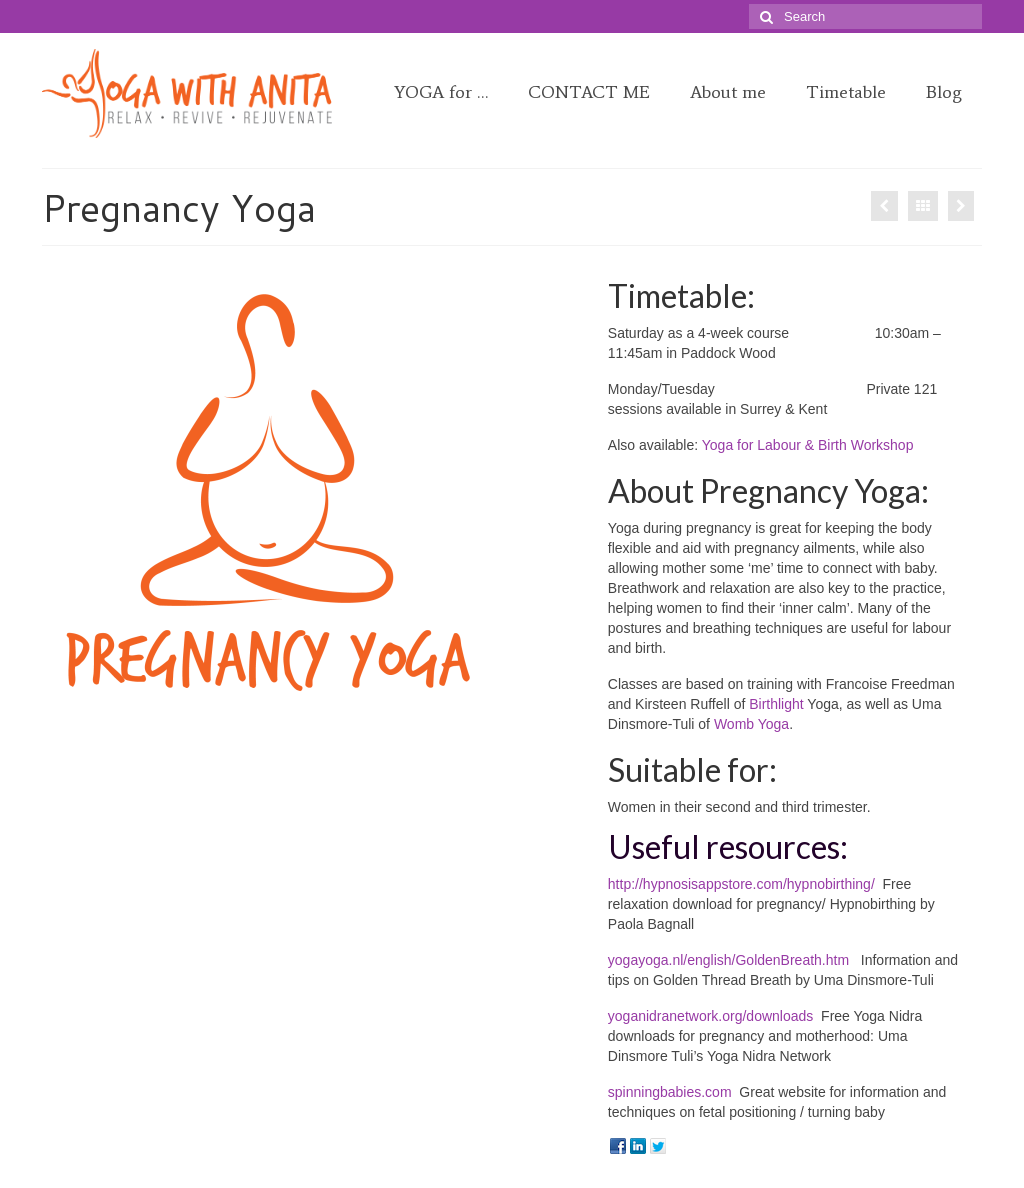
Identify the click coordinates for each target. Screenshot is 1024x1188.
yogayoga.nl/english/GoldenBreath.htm (730, 960)
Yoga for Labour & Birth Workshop (808, 445)
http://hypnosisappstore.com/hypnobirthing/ (741, 884)
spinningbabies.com (670, 1092)
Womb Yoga (751, 724)
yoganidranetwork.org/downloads (710, 1016)
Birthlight (776, 704)
